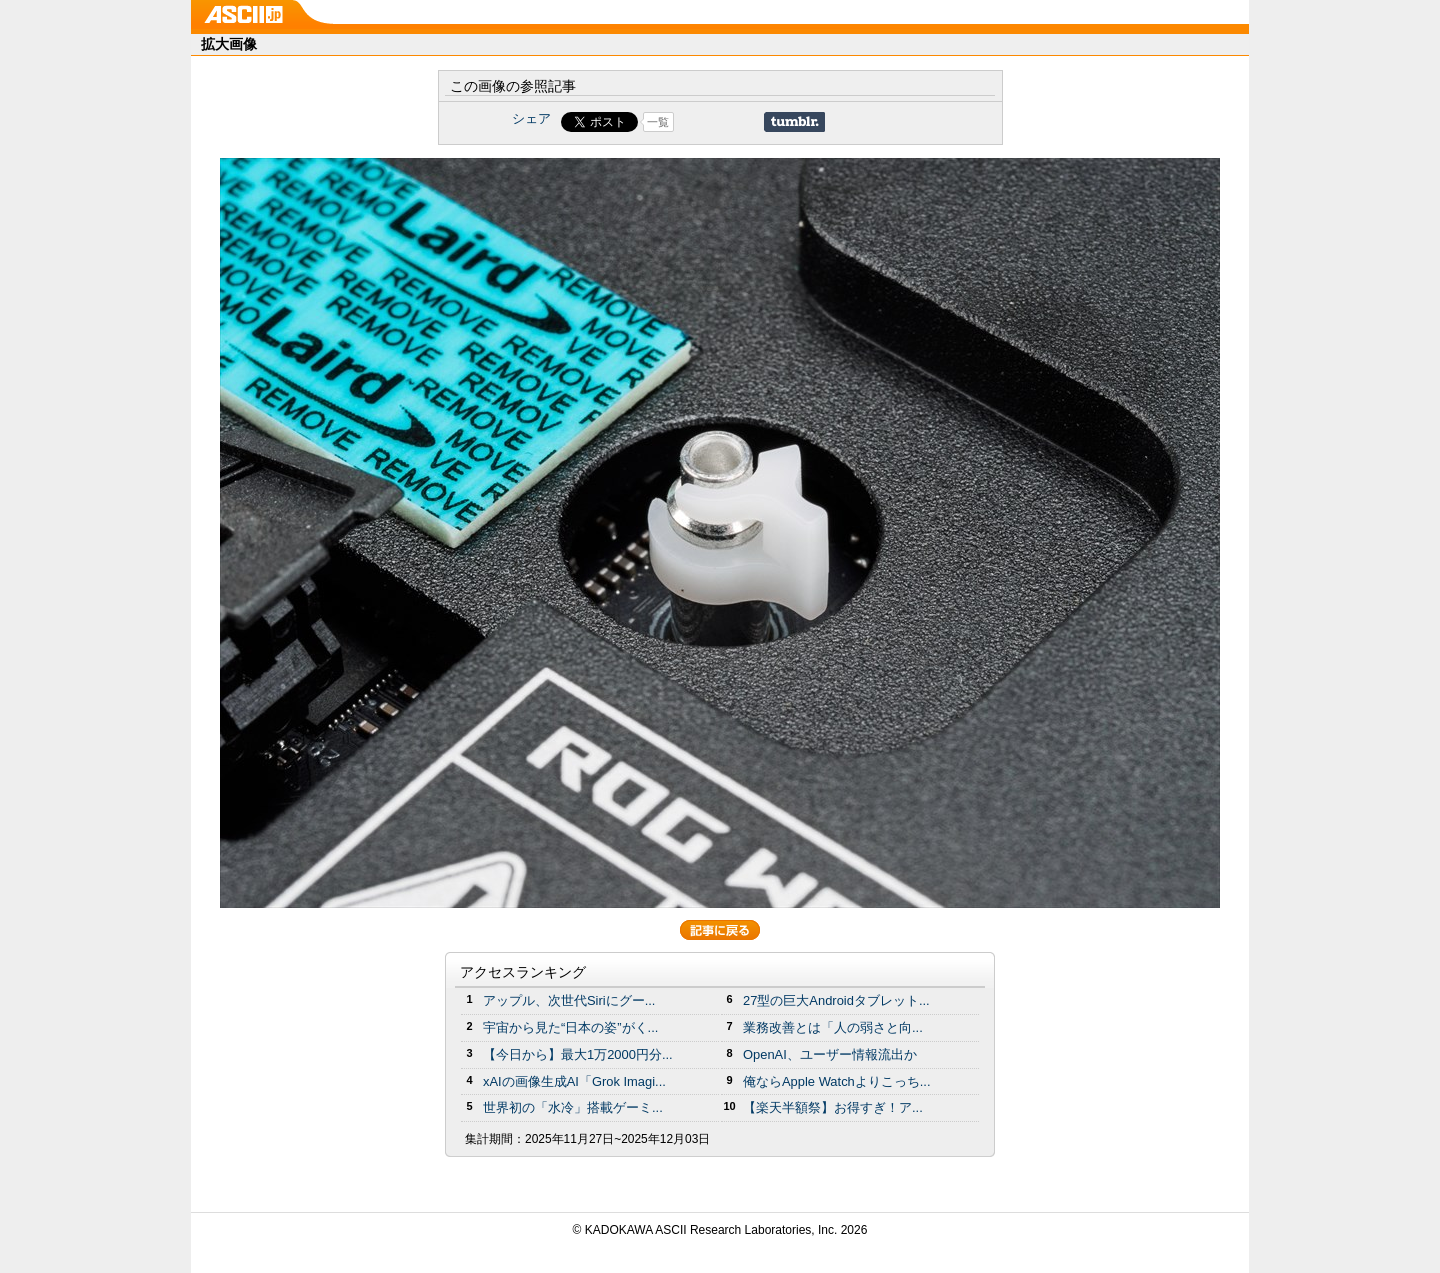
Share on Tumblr (794, 122)
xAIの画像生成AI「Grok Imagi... (574, 1081)
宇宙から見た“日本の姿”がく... (570, 1027)
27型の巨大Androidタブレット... (836, 1000)
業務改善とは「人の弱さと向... (833, 1027)
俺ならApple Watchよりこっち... (837, 1081)
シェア (531, 118)
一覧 (658, 122)
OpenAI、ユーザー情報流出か (830, 1054)
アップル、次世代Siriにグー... (569, 1000)
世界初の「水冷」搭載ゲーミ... (573, 1107)
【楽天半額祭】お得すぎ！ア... (833, 1107)
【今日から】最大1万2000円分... (578, 1054)
